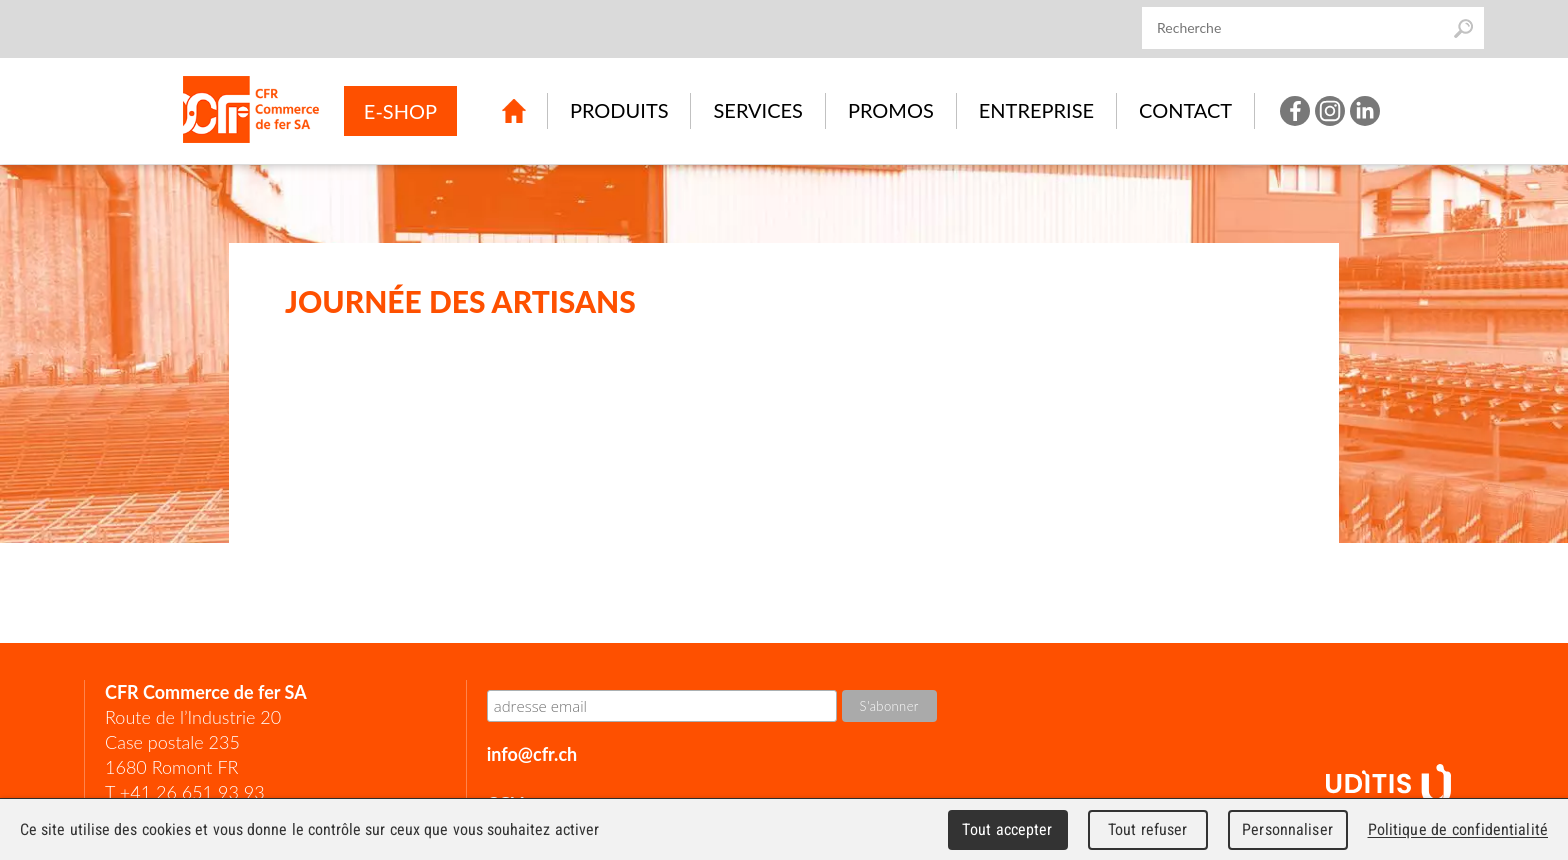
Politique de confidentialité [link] (1458, 829)
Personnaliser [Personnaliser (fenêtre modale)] (1287, 829)
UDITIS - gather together (1388, 786)
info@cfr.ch (532, 754)
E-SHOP (400, 111)
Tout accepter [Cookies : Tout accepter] (1007, 829)
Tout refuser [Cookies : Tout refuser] (1148, 829)
